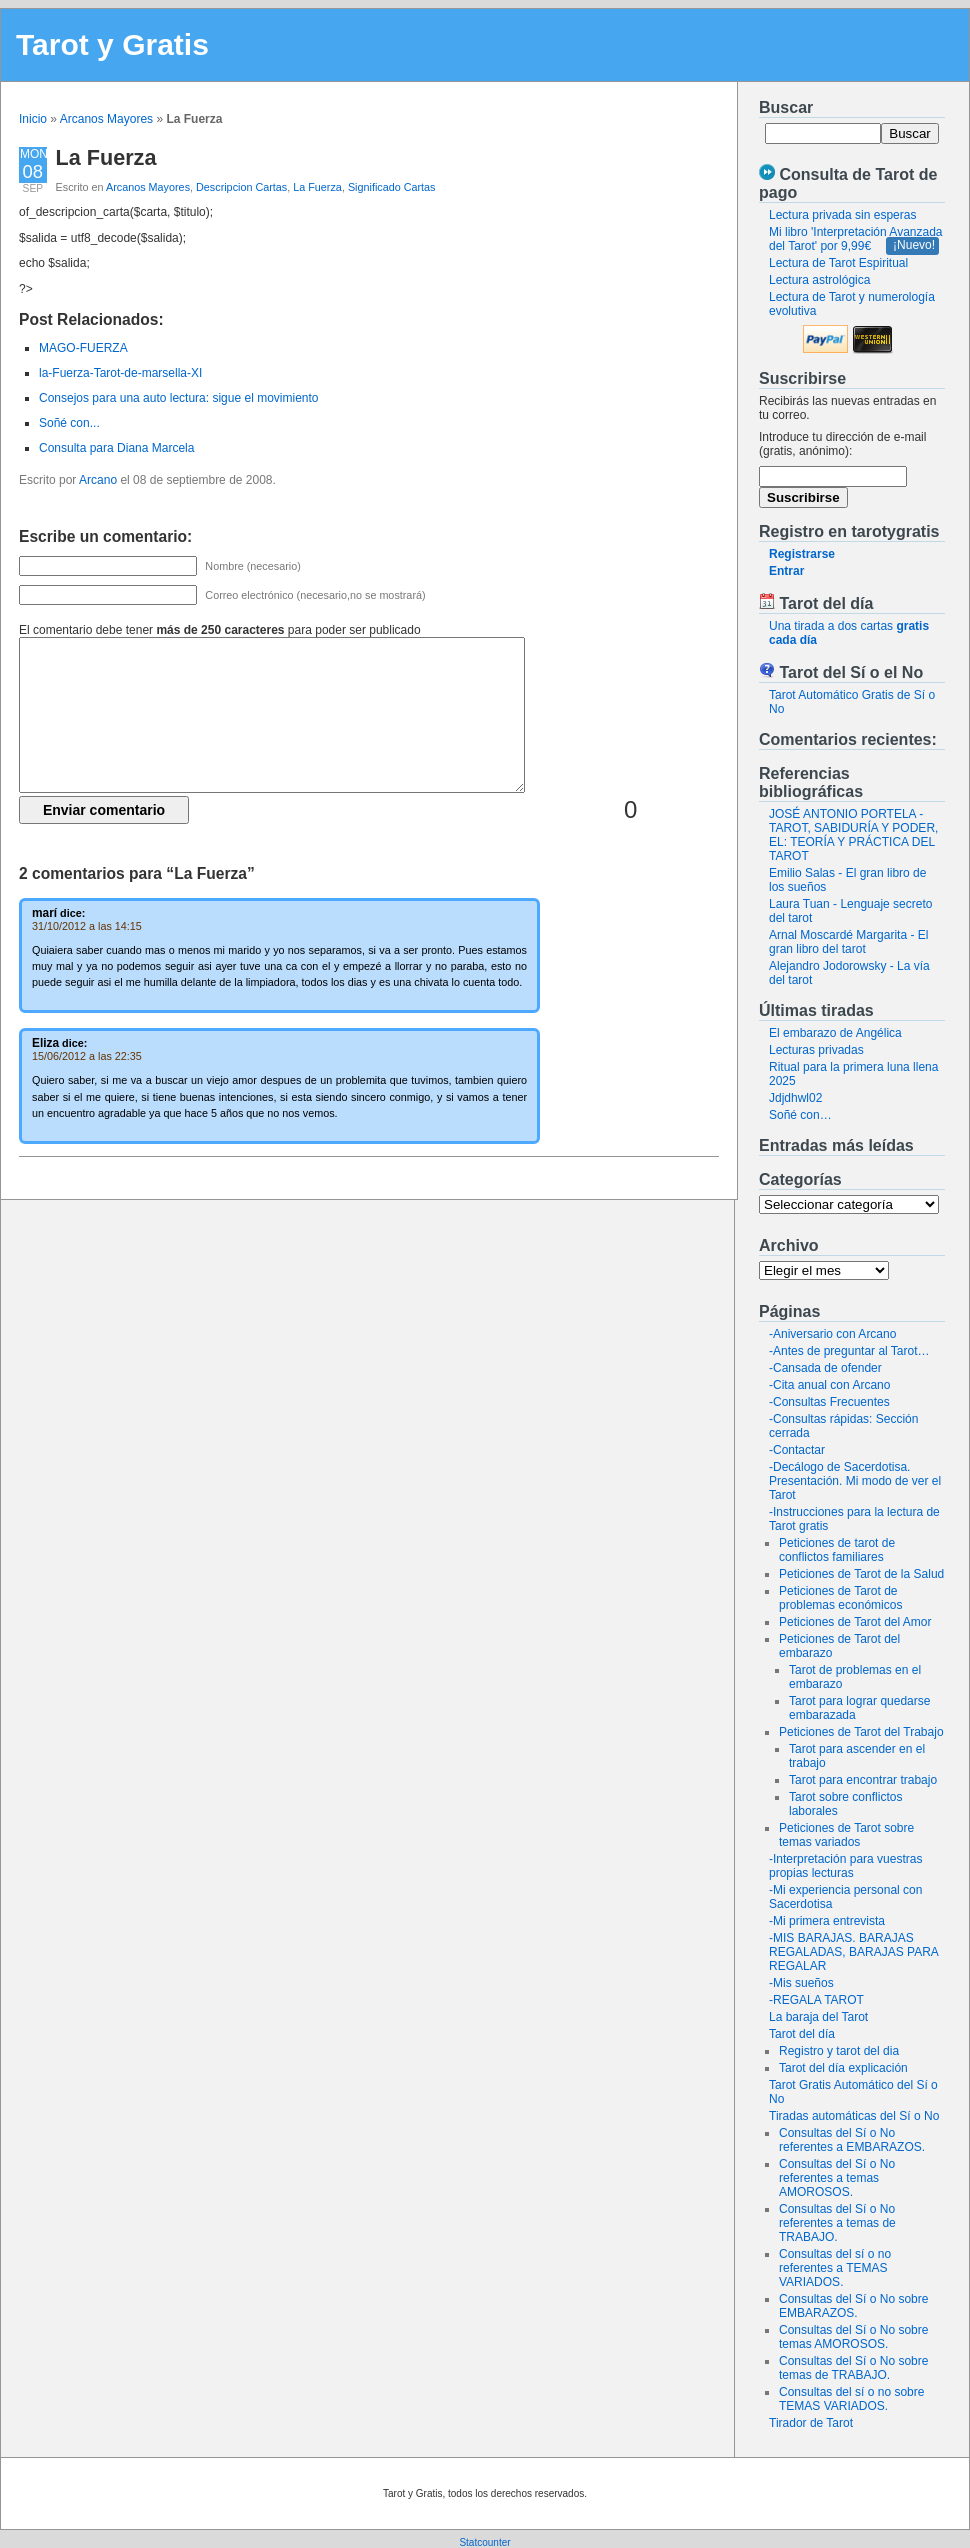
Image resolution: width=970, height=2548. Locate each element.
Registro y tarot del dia (839, 2051)
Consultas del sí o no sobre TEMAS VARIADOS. (851, 2399)
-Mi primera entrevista (827, 1921)
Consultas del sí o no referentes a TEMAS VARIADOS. (835, 2268)
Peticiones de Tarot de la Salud (861, 1574)
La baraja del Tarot (818, 2017)
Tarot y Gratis (112, 44)
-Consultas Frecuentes (829, 1402)
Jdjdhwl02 (795, 1098)
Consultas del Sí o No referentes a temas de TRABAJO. (837, 2223)
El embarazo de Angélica (835, 1033)
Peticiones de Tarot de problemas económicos (840, 1598)
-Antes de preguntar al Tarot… (849, 1351)
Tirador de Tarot (811, 2423)
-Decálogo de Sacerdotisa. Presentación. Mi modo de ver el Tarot (855, 1481)
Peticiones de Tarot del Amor (855, 1622)
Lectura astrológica (819, 280)
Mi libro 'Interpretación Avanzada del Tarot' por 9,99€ (856, 239)
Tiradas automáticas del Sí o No (854, 2116)
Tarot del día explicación (843, 2068)
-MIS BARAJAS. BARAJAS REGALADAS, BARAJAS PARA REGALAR (853, 1952)
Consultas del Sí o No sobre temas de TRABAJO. (853, 2368)
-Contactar (797, 1450)
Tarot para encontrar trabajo (863, 1780)
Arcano (98, 480)
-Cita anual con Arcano (829, 1385)
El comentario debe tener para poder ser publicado (220, 630)
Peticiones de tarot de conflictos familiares (837, 1550)
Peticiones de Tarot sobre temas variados (846, 1835)
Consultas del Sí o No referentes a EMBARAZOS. (852, 2140)
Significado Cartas (392, 187)
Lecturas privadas (816, 1050)
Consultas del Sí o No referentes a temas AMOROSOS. (837, 2178)
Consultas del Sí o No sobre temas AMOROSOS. (853, 2337)
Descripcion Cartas (241, 187)
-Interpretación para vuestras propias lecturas (845, 1866)
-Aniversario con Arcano (832, 1334)
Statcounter (484, 2542)
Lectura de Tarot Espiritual (838, 263)
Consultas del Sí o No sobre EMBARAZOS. (853, 2306)
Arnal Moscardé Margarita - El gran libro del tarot (848, 942)
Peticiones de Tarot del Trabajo (861, 1732)
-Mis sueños (801, 1983)
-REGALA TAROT (816, 2000)
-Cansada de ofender (825, 1368)
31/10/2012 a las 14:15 (87, 926)
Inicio (33, 119)
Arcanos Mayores (106, 119)
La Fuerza (106, 157)
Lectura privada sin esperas (842, 215)
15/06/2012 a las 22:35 (87, 1056)
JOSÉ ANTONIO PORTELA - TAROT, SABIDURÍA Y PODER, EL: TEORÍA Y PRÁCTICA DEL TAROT (853, 835)
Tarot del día (802, 2034)
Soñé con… (800, 1115)
